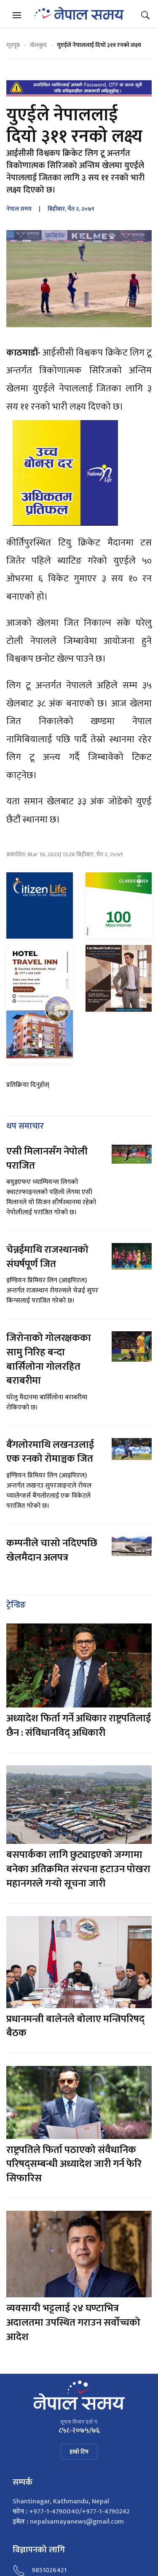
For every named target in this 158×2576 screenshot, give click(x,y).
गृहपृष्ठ (13, 45)
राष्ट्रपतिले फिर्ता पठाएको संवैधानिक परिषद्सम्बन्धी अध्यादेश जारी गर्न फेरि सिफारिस (74, 2164)
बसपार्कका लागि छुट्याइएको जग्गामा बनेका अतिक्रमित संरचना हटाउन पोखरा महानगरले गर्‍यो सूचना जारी (78, 1869)
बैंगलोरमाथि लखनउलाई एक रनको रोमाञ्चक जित (50, 1452)
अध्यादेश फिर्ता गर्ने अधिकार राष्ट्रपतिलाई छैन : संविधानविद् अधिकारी (78, 1725)
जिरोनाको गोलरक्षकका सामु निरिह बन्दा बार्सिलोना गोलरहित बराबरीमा (48, 1359)
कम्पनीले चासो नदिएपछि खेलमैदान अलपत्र (51, 1550)
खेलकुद (38, 45)
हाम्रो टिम (79, 2452)
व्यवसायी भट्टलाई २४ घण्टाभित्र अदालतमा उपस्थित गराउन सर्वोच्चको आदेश (73, 2322)
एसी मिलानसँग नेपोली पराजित (47, 1158)
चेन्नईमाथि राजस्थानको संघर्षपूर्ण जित (47, 1257)
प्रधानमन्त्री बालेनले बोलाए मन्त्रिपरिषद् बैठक (75, 2026)
